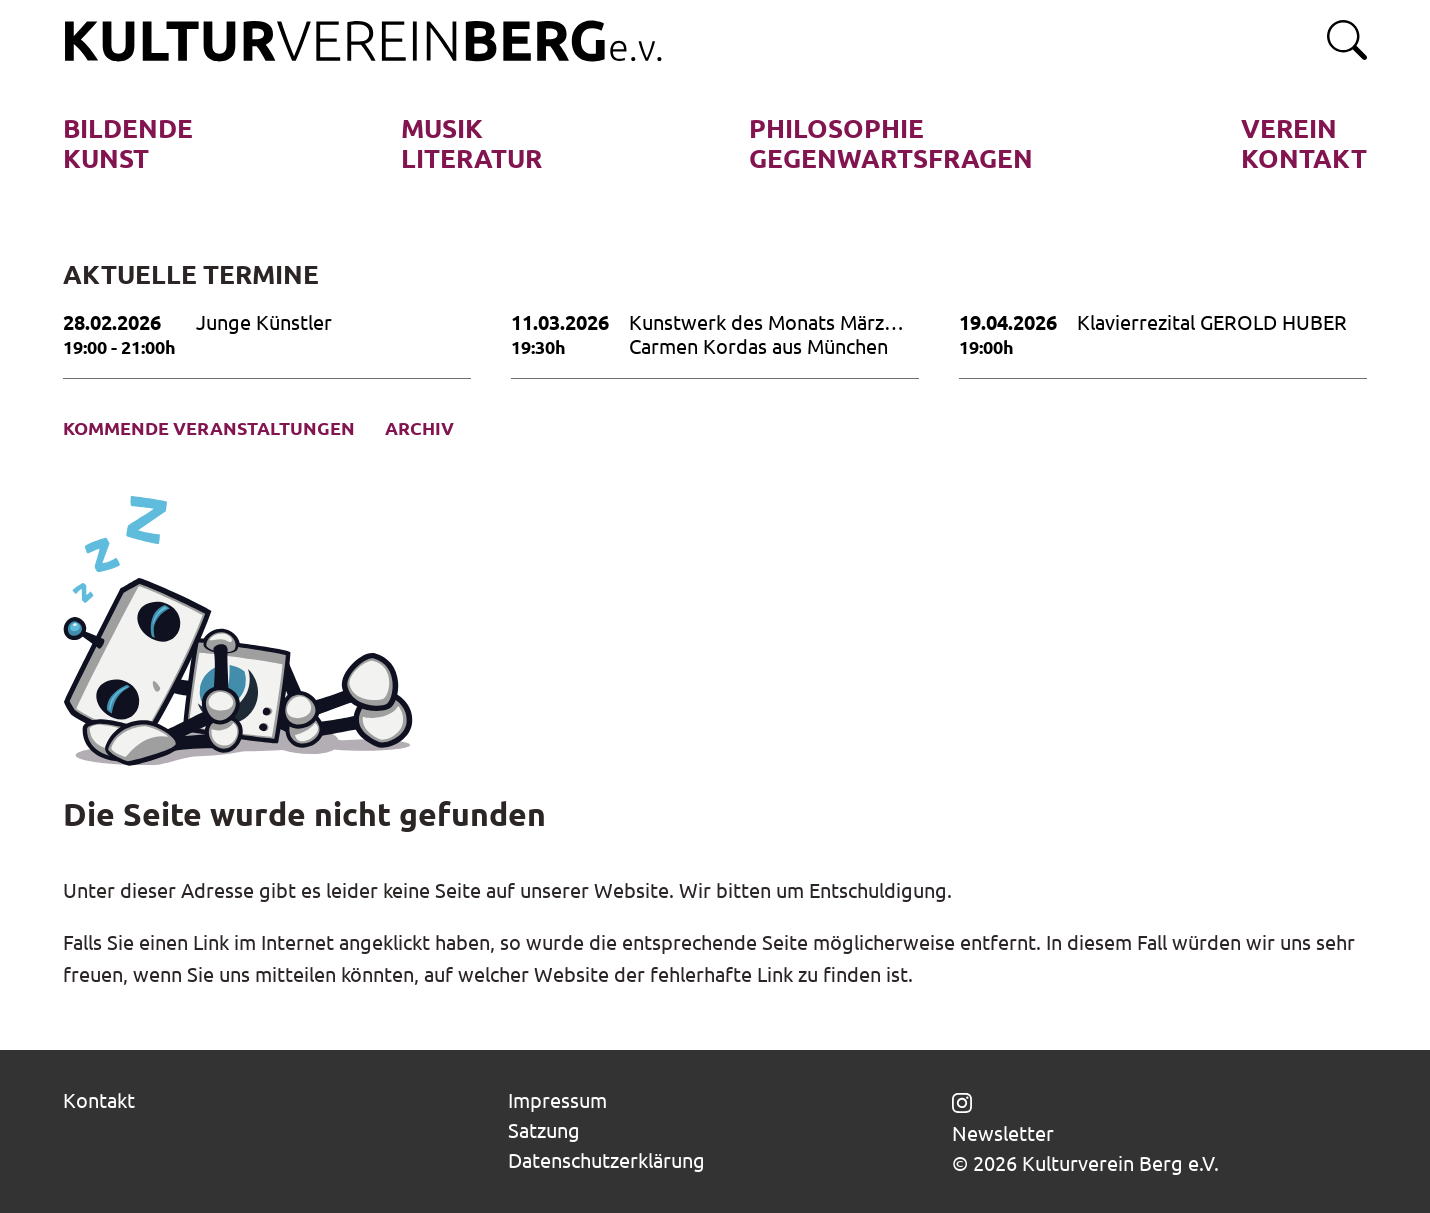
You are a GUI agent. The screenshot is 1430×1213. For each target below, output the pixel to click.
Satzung (544, 1130)
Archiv (419, 428)
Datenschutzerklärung (606, 1160)
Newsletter (1003, 1133)
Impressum (557, 1100)
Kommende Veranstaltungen (209, 428)
